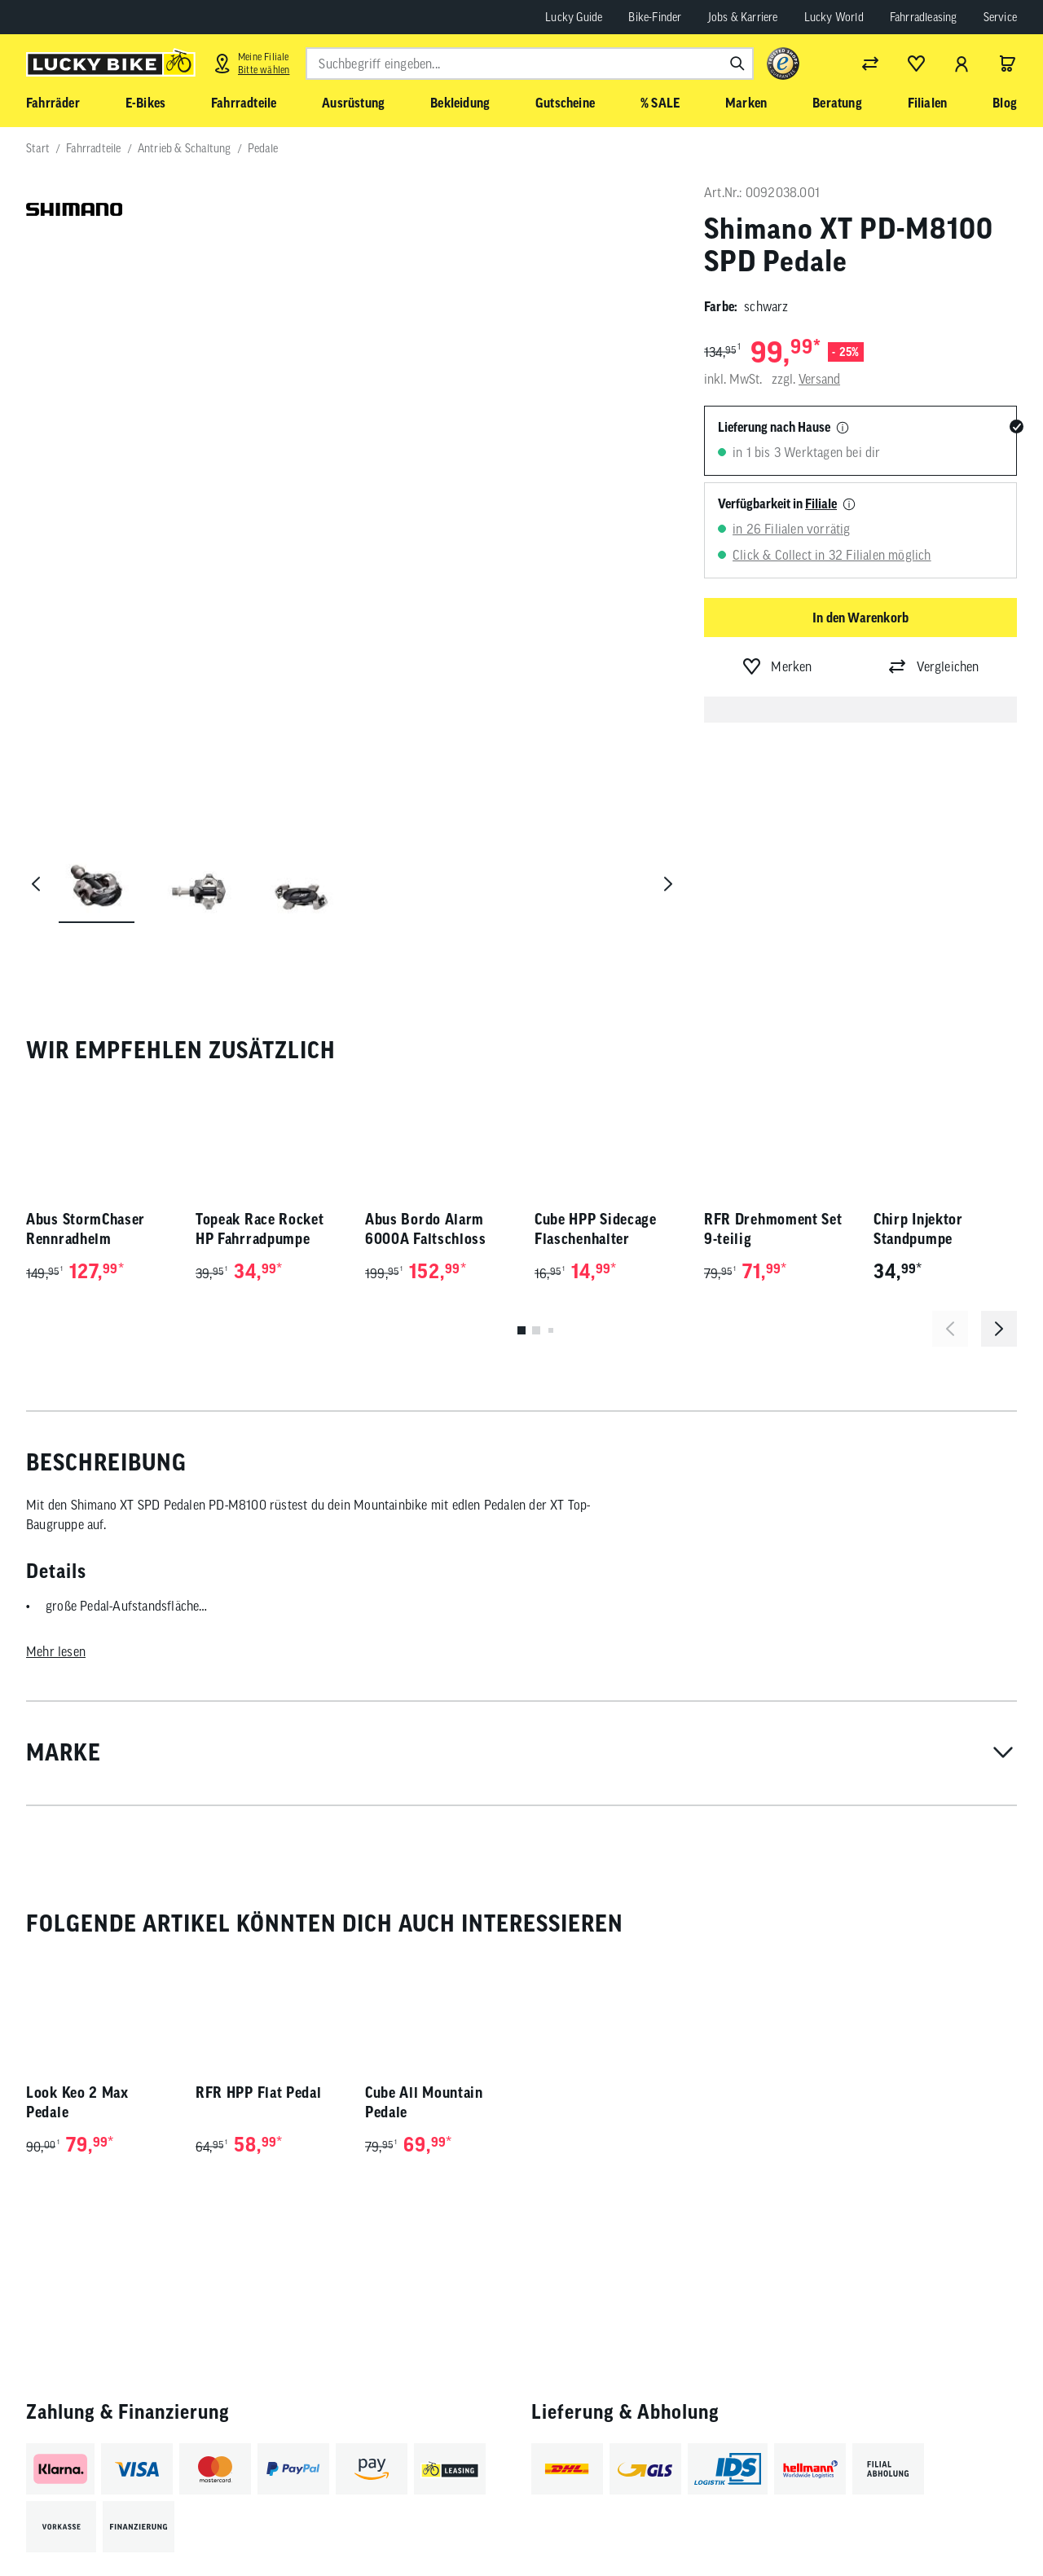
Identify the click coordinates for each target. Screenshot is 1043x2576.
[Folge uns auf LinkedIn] (929, 2521)
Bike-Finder (654, 17)
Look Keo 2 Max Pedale (77, 1911)
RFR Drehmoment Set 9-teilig (773, 1038)
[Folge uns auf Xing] (974, 2521)
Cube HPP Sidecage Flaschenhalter (596, 1038)
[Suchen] (737, 63)
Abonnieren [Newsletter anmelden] (695, 2524)
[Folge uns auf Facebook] (795, 2521)
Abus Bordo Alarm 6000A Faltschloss (425, 1038)
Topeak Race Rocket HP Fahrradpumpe (260, 1038)
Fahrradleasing (923, 17)
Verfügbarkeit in (777, 503)
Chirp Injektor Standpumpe (918, 1038)
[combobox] (530, 63)
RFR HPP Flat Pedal (259, 1901)
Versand (819, 378)
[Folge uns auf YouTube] (884, 2521)
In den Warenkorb (860, 617)
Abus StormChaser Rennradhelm (85, 1038)
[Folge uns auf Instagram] (840, 2521)
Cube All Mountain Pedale (424, 1911)
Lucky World (834, 17)
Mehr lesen (56, 1460)
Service (1000, 17)
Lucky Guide (573, 17)
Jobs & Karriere (743, 17)
